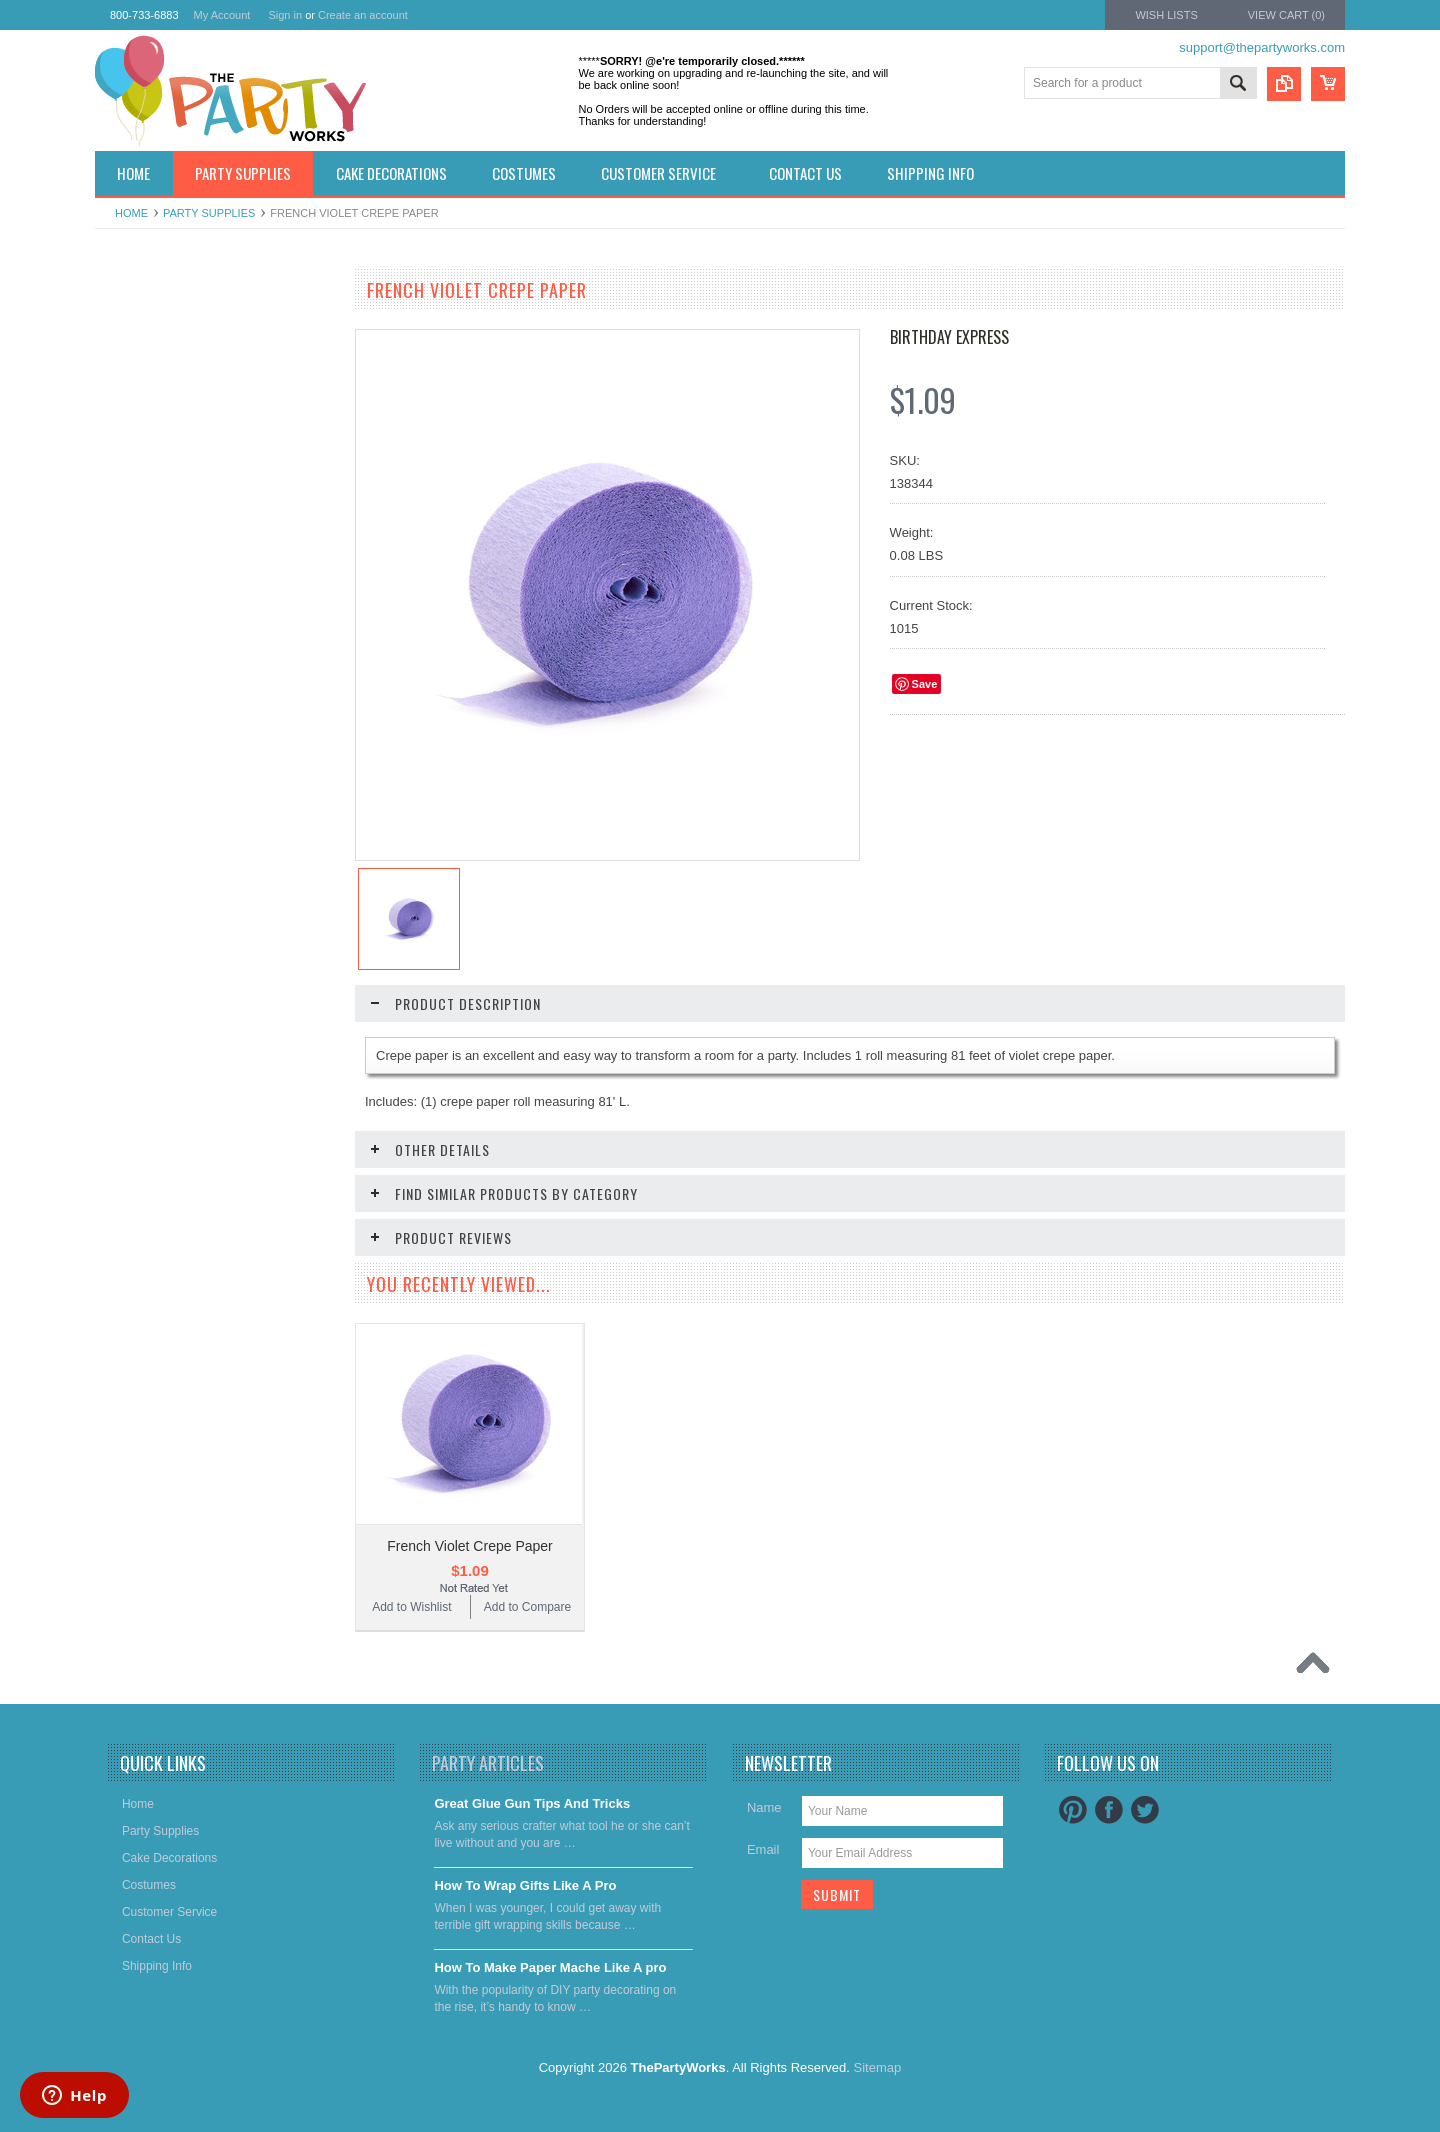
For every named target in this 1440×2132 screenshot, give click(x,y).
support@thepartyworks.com (1262, 47)
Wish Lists (1166, 15)
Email (763, 1849)
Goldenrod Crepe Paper (215, 733)
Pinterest (1073, 1810)
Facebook (1109, 1810)
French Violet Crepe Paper (470, 1546)
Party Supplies (209, 213)
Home (131, 213)
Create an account (363, 15)
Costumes (133, 430)
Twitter (1145, 1810)
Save (925, 684)
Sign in (285, 15)
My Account (222, 15)
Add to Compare (274, 794)
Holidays (129, 328)
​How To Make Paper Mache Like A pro (550, 1967)
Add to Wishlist (154, 794)
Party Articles (488, 1763)
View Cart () (1286, 15)
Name (764, 1807)
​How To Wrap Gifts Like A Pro (525, 1885)
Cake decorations (152, 396)
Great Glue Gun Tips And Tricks (532, 1803)
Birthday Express (949, 337)
